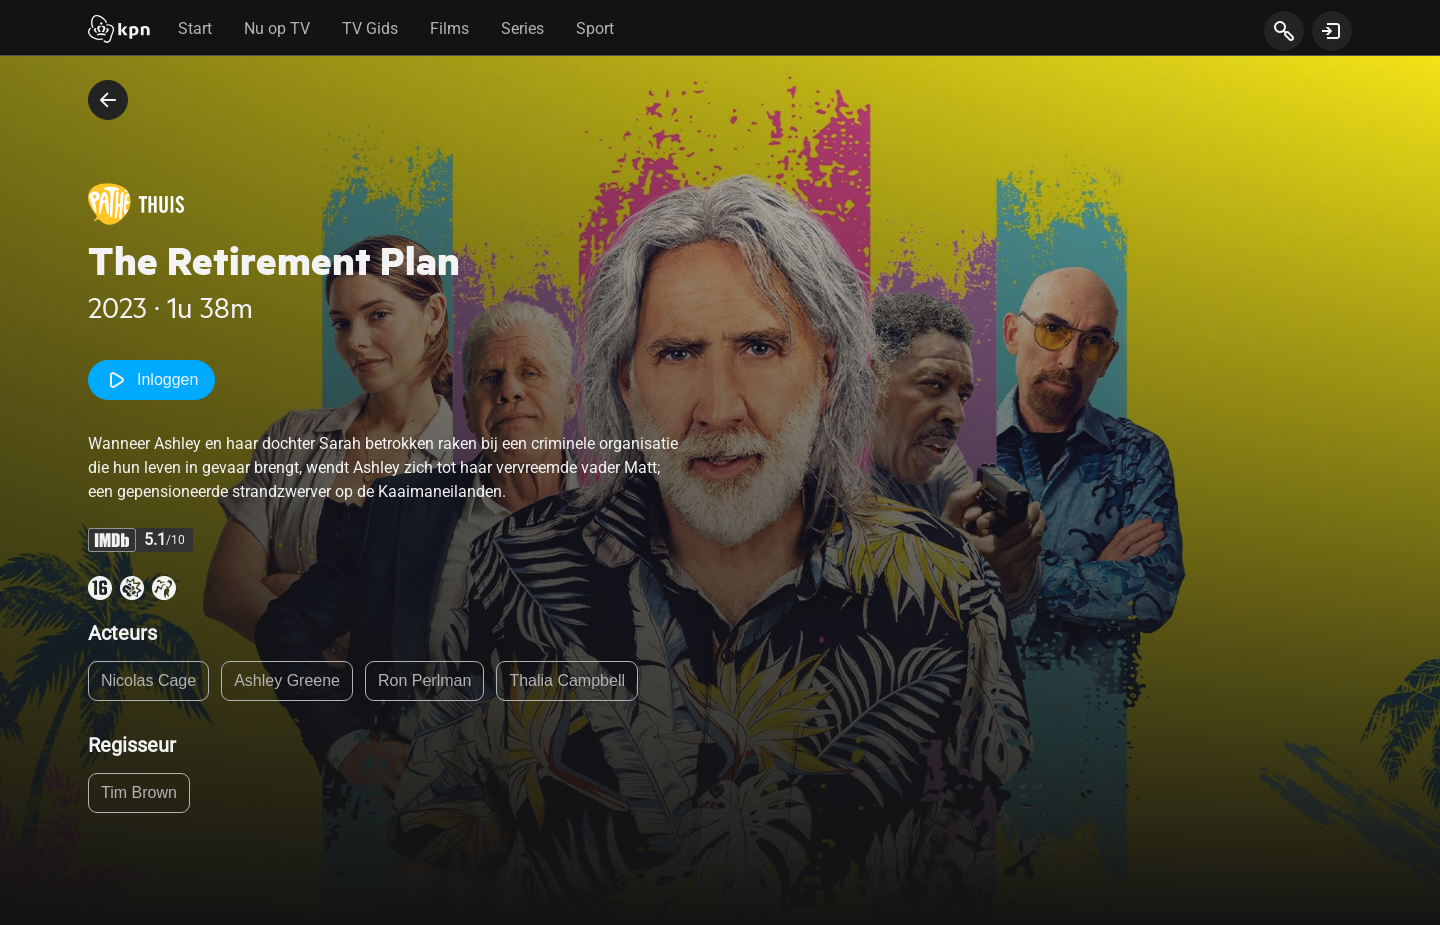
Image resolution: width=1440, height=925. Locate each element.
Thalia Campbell (567, 680)
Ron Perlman (424, 680)
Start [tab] (195, 28)
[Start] (119, 31)
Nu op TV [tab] (277, 28)
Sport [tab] (595, 28)
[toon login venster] (1332, 31)
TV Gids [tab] (370, 28)
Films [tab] (449, 28)
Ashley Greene (287, 680)
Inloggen (151, 380)
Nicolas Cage (148, 680)
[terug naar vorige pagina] (108, 100)
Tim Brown (139, 792)
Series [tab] (522, 28)
